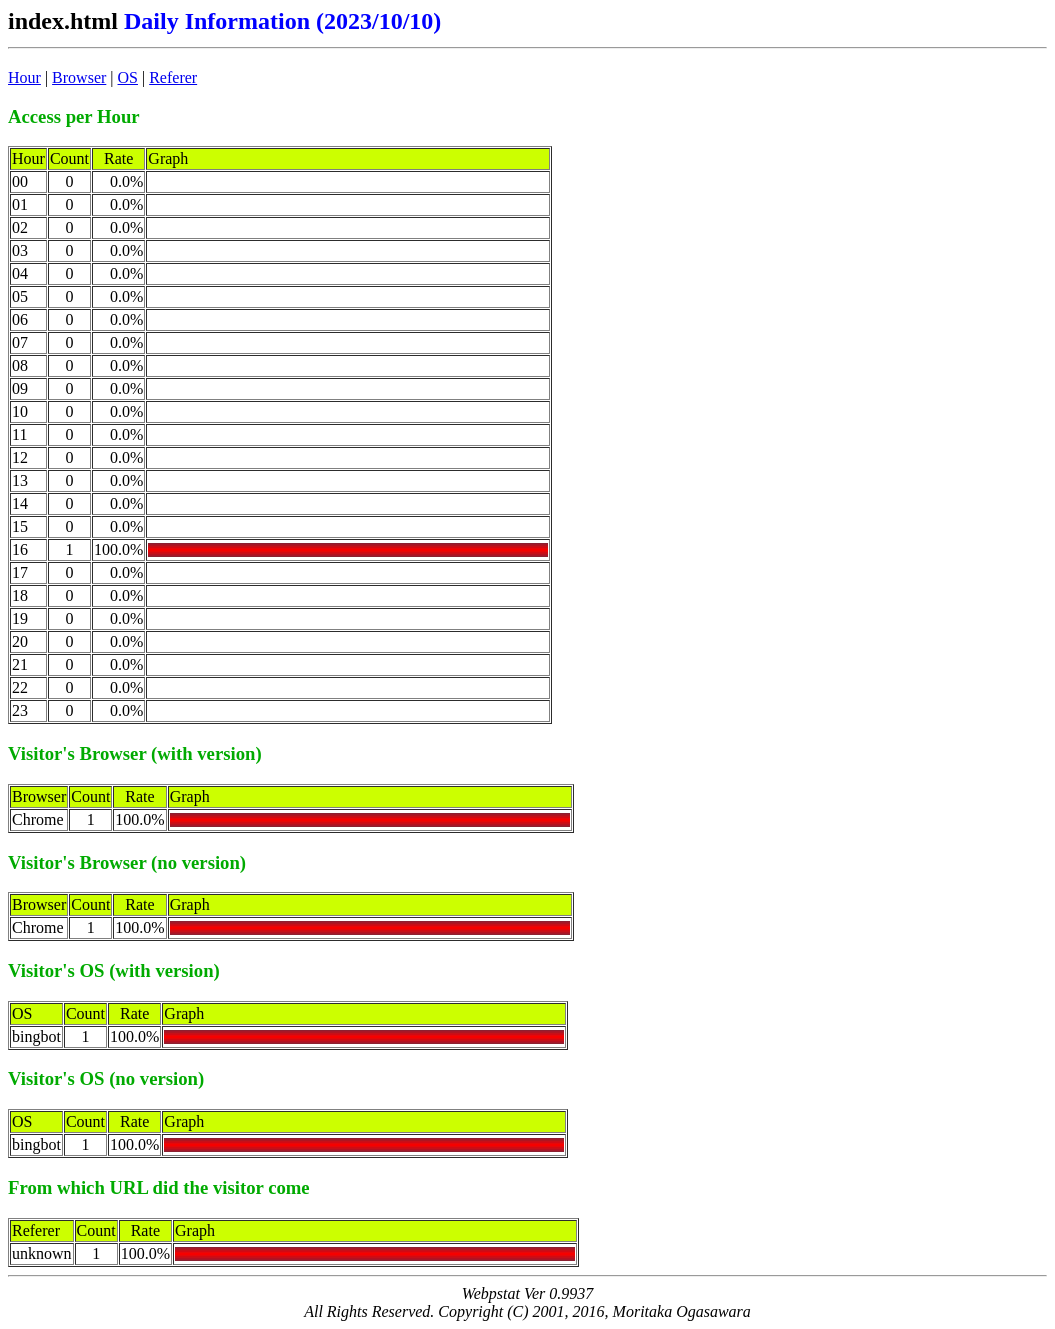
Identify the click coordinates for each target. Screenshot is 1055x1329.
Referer (173, 77)
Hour (24, 77)
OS (128, 77)
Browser (79, 77)
